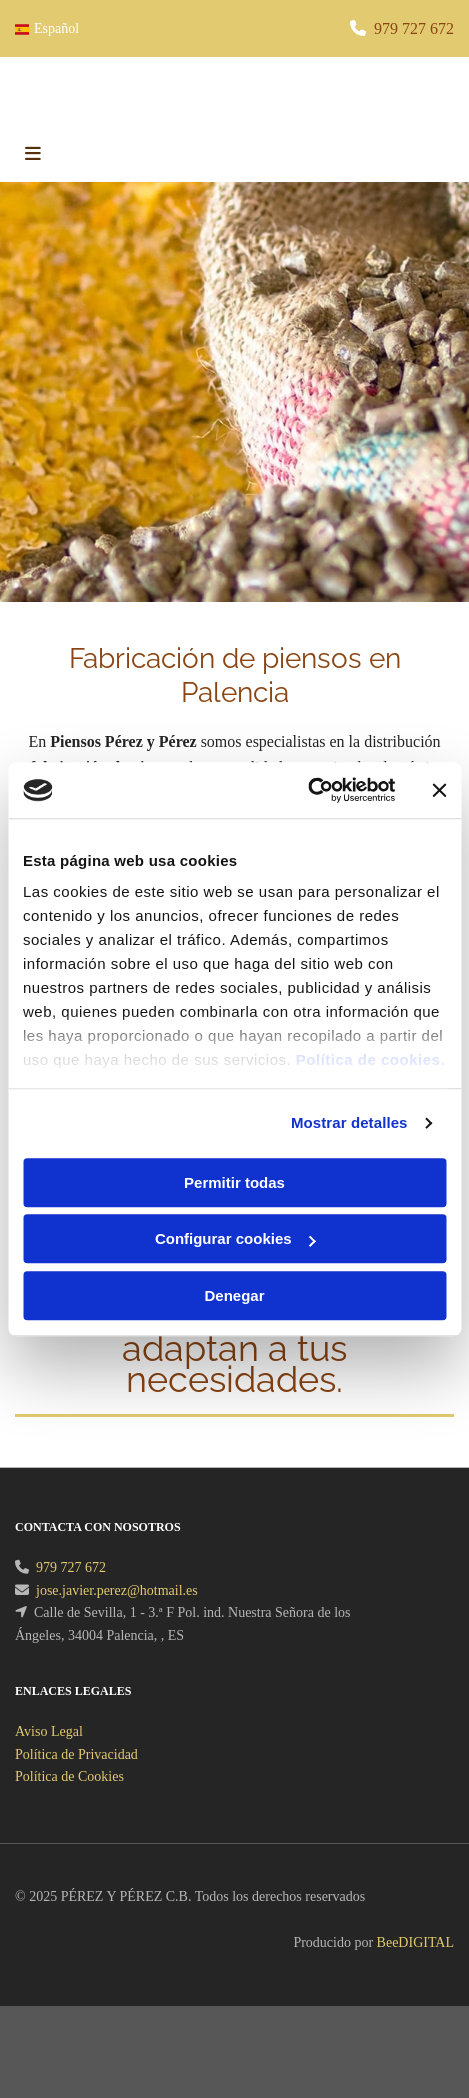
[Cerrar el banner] (439, 790)
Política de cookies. (370, 1059)
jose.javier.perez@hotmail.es (117, 1614)
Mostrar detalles (349, 1122)
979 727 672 (414, 28)
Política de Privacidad (76, 1778)
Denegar (234, 1295)
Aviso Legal (49, 1755)
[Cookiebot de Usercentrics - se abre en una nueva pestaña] (307, 790)
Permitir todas (234, 1182)
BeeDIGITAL (415, 1966)
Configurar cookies (235, 1238)
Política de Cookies (69, 1800)
